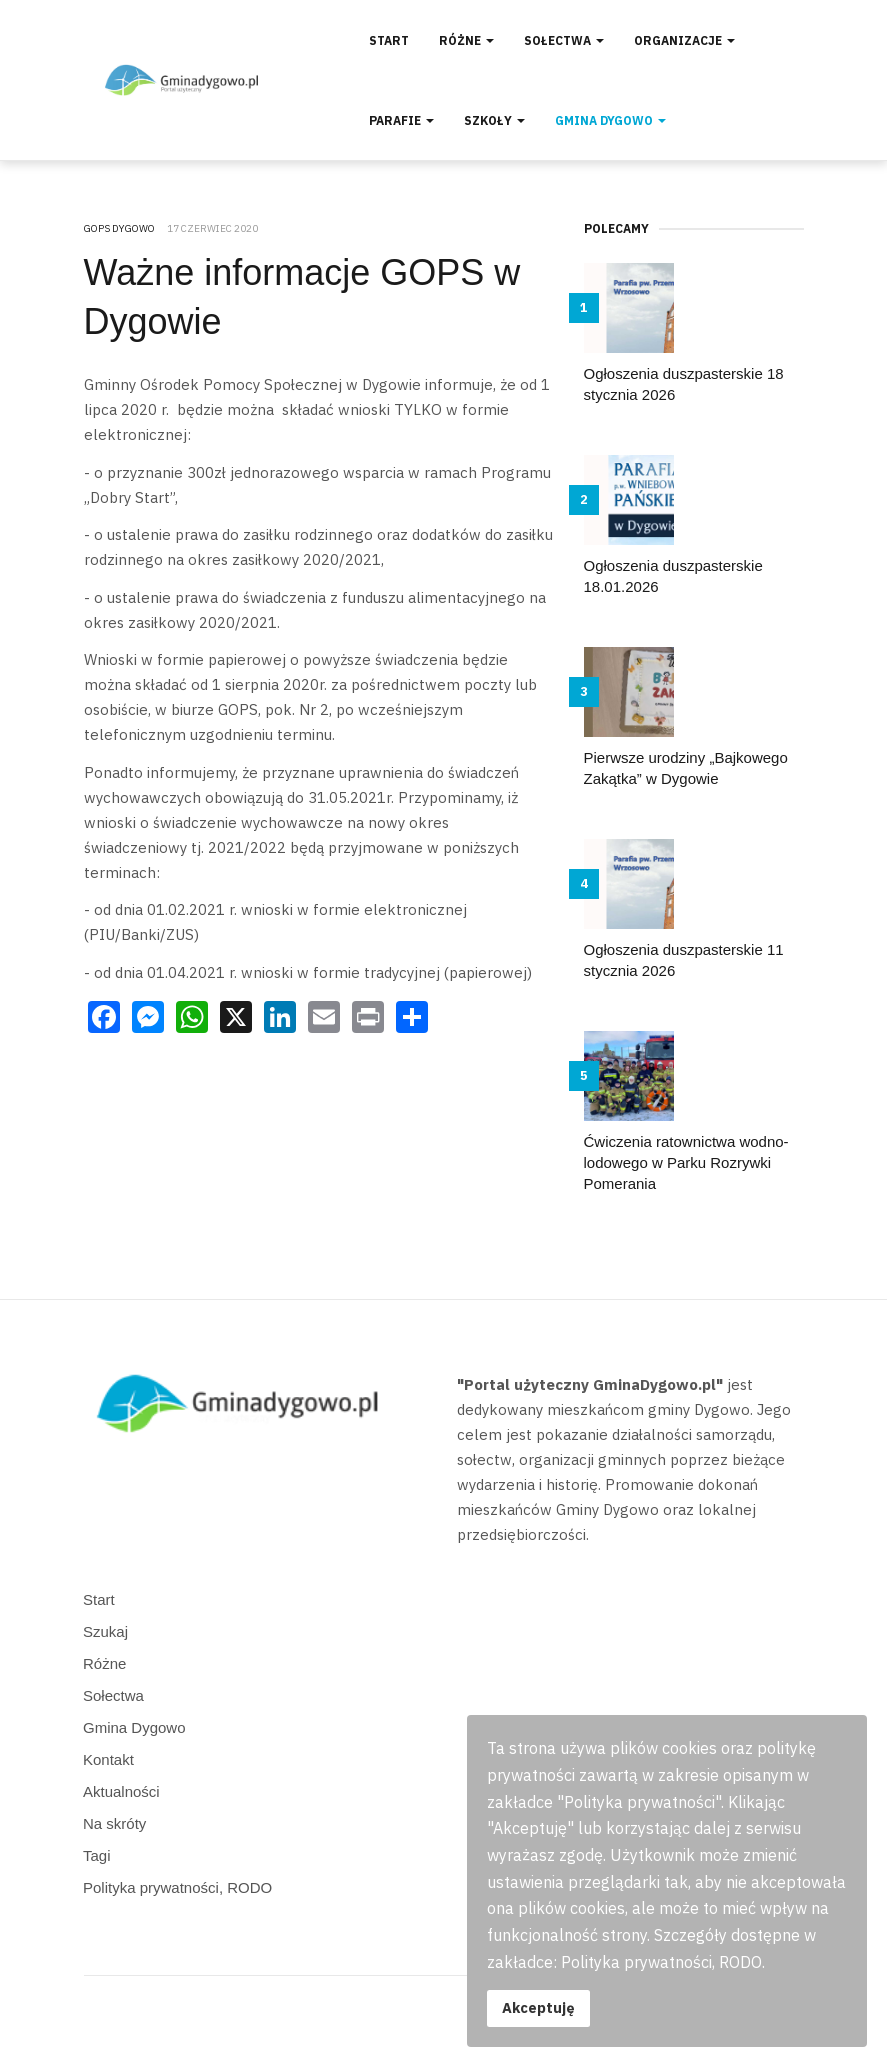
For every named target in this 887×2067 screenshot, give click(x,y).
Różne (466, 40)
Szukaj (105, 1631)
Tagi (97, 1855)
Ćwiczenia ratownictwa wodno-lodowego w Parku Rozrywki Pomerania (686, 1162)
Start (389, 40)
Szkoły (494, 120)
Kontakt (108, 1759)
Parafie (401, 120)
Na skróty (114, 1823)
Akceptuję (538, 2007)
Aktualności (121, 1791)
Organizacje (684, 40)
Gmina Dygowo (610, 120)
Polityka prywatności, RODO (177, 1887)
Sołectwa (564, 40)
